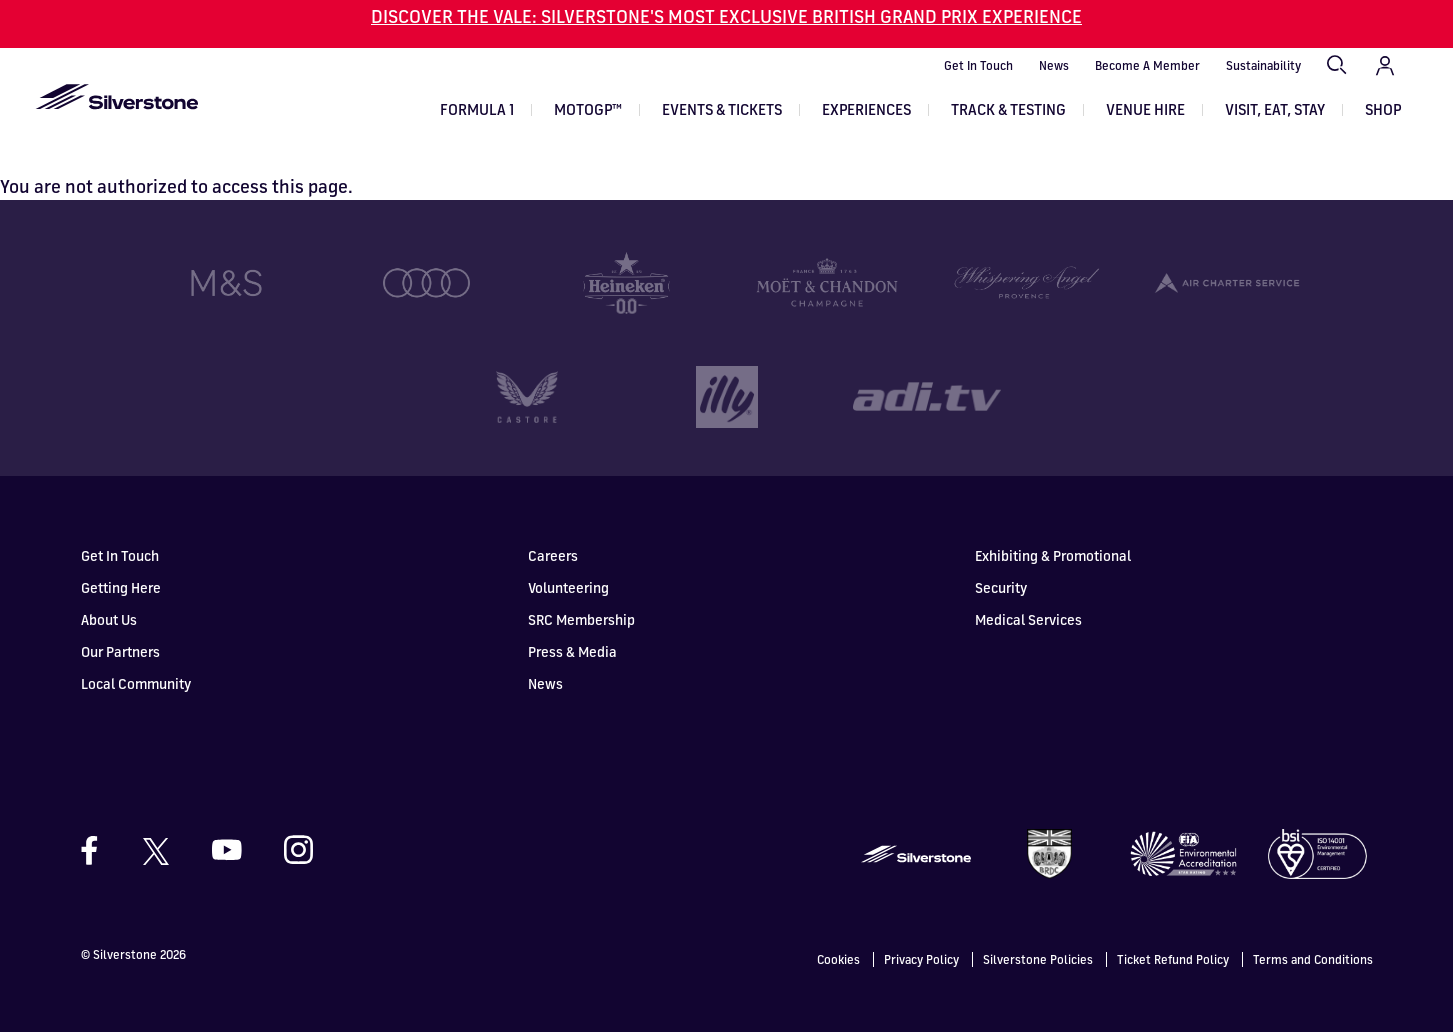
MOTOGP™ (588, 109)
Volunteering (568, 558)
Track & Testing (1008, 109)
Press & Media (572, 622)
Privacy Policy (921, 929)
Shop (1383, 109)
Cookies (838, 929)
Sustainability (1263, 65)
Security (1001, 558)
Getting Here (121, 558)
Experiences (866, 109)
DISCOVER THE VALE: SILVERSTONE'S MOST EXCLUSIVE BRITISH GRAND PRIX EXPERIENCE (726, 16)
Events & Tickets (722, 109)
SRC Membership (581, 590)
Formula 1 (477, 109)
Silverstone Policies (1038, 929)
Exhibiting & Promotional (1053, 526)
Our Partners (120, 622)
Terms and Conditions (1313, 929)
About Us (109, 590)
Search (1338, 66)
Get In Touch (978, 65)
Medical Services (1028, 590)
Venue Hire (1145, 109)
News (1054, 65)
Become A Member (1147, 65)
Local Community (136, 654)
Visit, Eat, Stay (1275, 109)
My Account (1385, 66)
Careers (553, 526)
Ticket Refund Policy (1173, 929)
